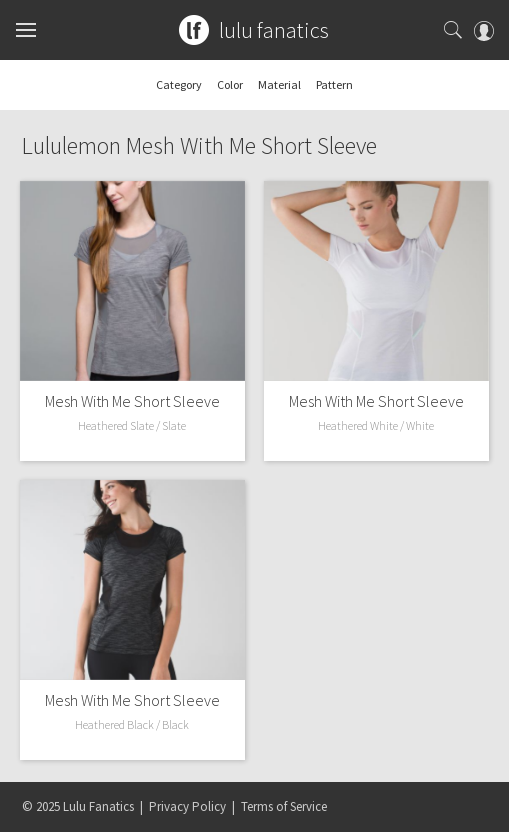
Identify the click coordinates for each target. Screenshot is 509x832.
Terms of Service (284, 806)
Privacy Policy (187, 806)
